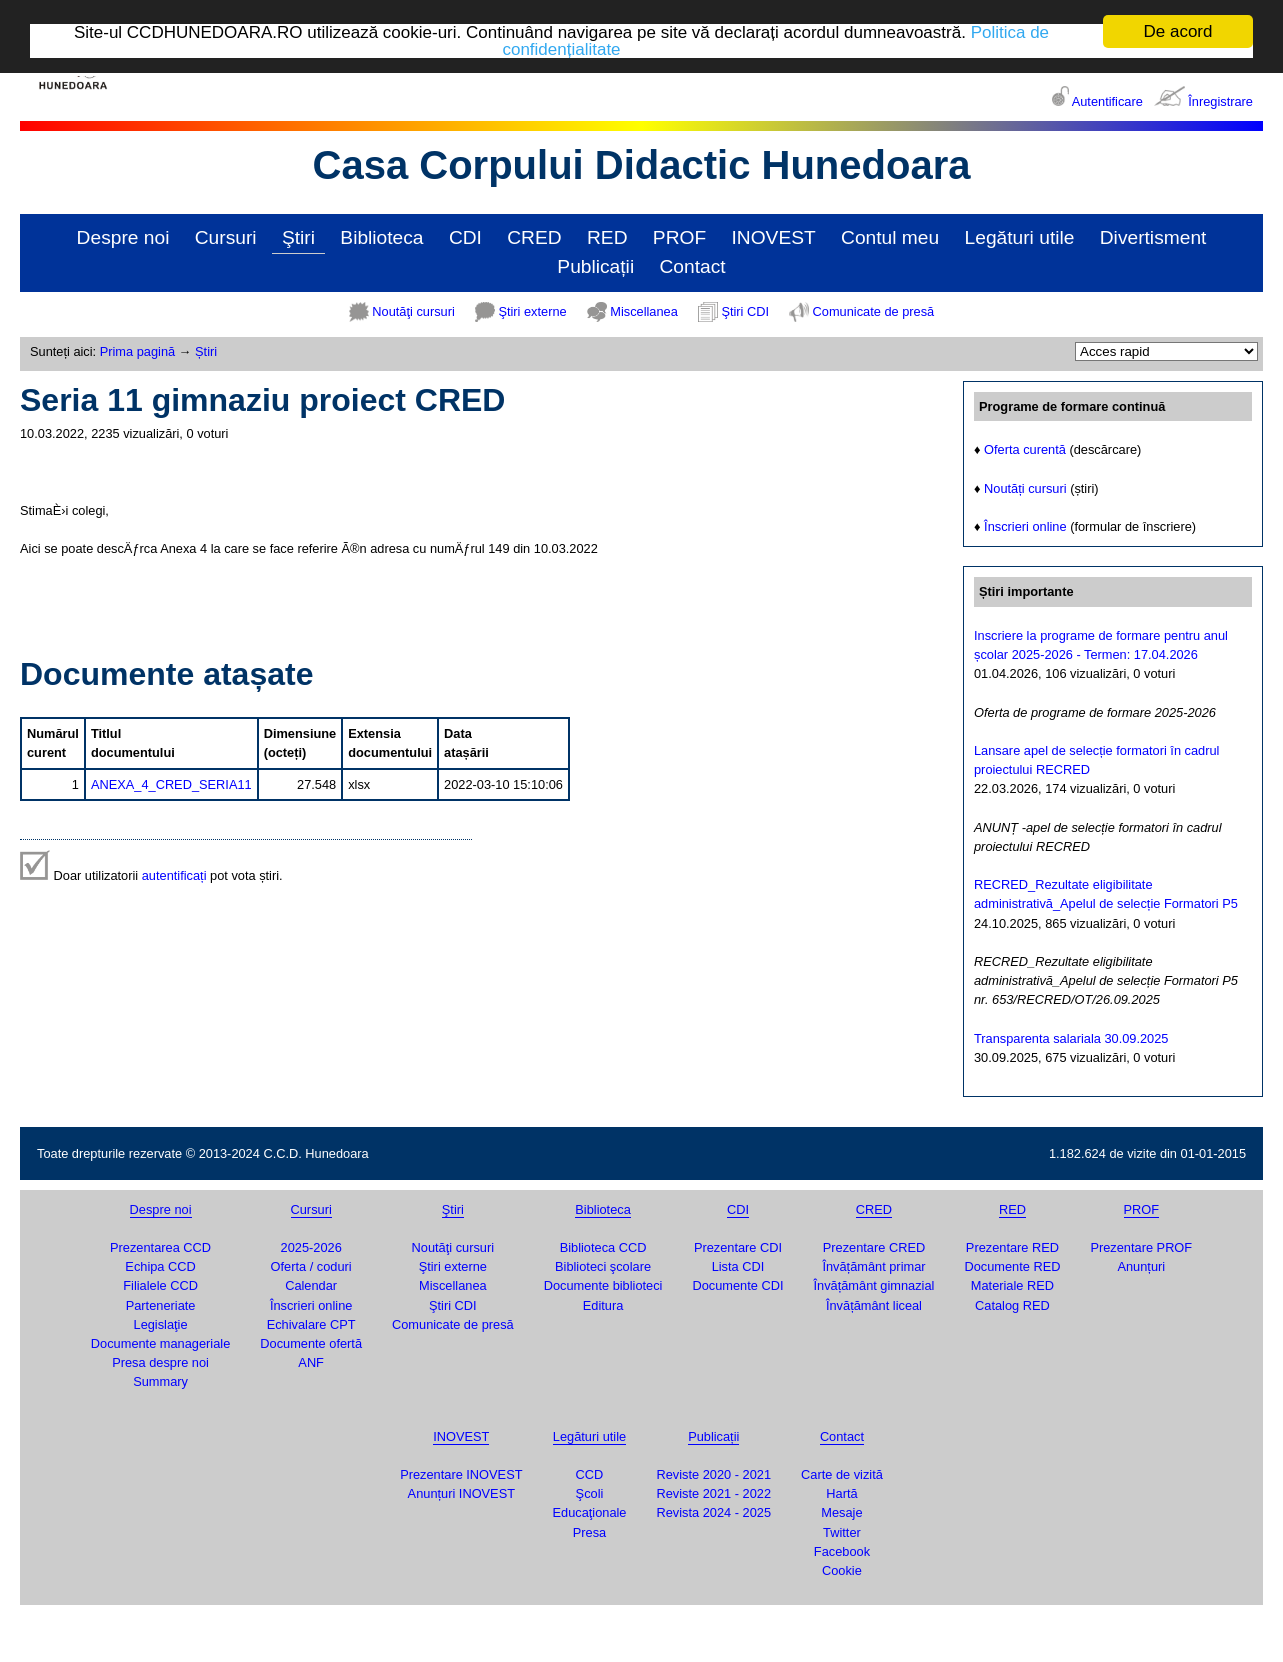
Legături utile (1020, 237)
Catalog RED (1012, 1305)
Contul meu (890, 237)
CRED (534, 237)
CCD (590, 1474)
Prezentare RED (1012, 1247)
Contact (693, 266)
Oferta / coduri (311, 1266)
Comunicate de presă (874, 311)
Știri (206, 351)
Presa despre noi (160, 1362)
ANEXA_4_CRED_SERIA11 (171, 783)
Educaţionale (589, 1512)
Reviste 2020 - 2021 (713, 1474)
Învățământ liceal (874, 1305)
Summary (160, 1381)
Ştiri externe (532, 311)
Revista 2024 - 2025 (713, 1512)
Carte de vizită (842, 1474)
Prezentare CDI (738, 1247)
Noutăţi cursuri (413, 311)
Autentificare (1107, 101)
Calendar (311, 1285)
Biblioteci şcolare (603, 1266)
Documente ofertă (311, 1343)
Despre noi (123, 237)
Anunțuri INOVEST (461, 1493)
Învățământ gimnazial (874, 1285)
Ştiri (298, 237)
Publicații (595, 266)
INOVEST (774, 237)
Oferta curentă (1025, 449)
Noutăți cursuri (1025, 488)
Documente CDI (737, 1285)
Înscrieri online (1025, 526)
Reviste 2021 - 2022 (713, 1493)
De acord (1178, 31)
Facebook (842, 1551)
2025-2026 (311, 1247)
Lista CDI (738, 1266)
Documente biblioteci (603, 1285)
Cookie (842, 1570)
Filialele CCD (160, 1285)
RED (607, 237)
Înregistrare (1220, 101)
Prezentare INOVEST (461, 1474)
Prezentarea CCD (160, 1247)
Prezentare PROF (1141, 1247)
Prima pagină (137, 351)
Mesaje (841, 1512)
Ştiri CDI (745, 311)
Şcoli (590, 1493)
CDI (465, 237)
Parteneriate (161, 1305)
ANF (311, 1362)
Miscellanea (644, 311)
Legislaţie (161, 1324)
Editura (603, 1305)
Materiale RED (1012, 1285)
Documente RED (1012, 1266)
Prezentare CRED (874, 1247)
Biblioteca (381, 237)
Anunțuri (1141, 1266)
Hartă (841, 1493)
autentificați (174, 875)
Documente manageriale (160, 1343)
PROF (679, 237)
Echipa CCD (160, 1266)
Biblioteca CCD (603, 1247)
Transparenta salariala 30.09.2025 (1071, 1038)
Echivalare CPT (311, 1324)
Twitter (842, 1531)
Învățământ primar (873, 1266)
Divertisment (1153, 237)
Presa (589, 1531)
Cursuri (226, 237)
